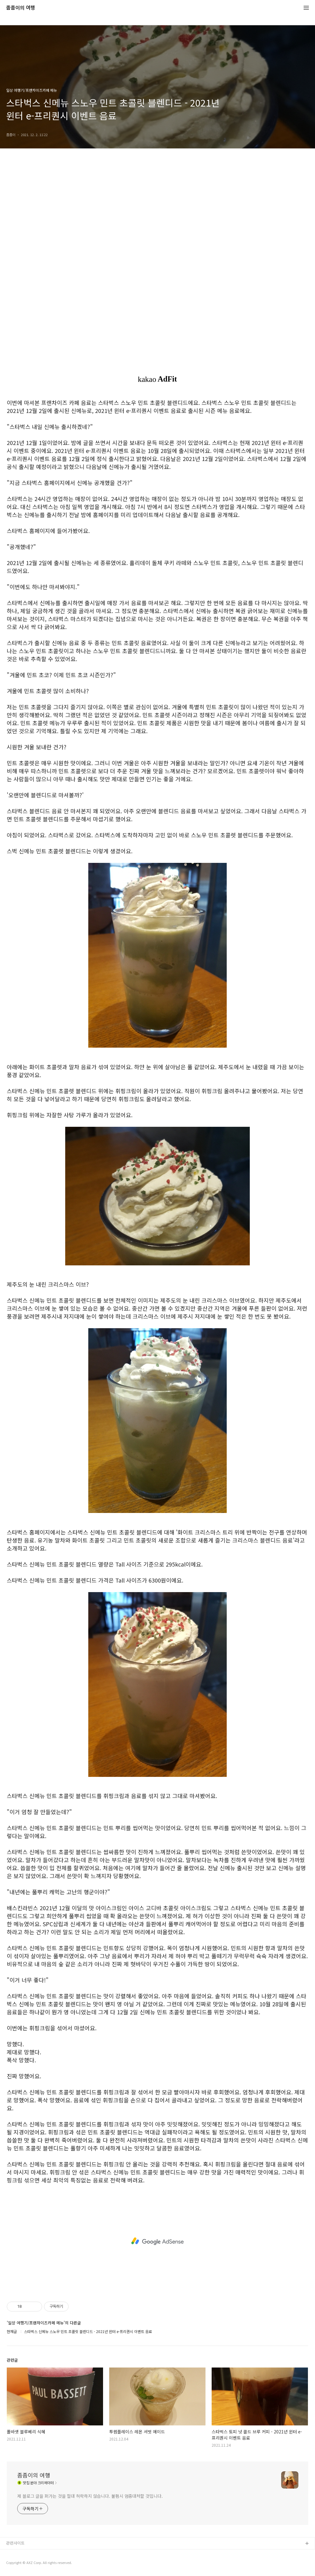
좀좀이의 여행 (20, 8)
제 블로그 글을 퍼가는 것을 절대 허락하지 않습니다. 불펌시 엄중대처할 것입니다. (90, 2496)
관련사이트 (15, 2543)
